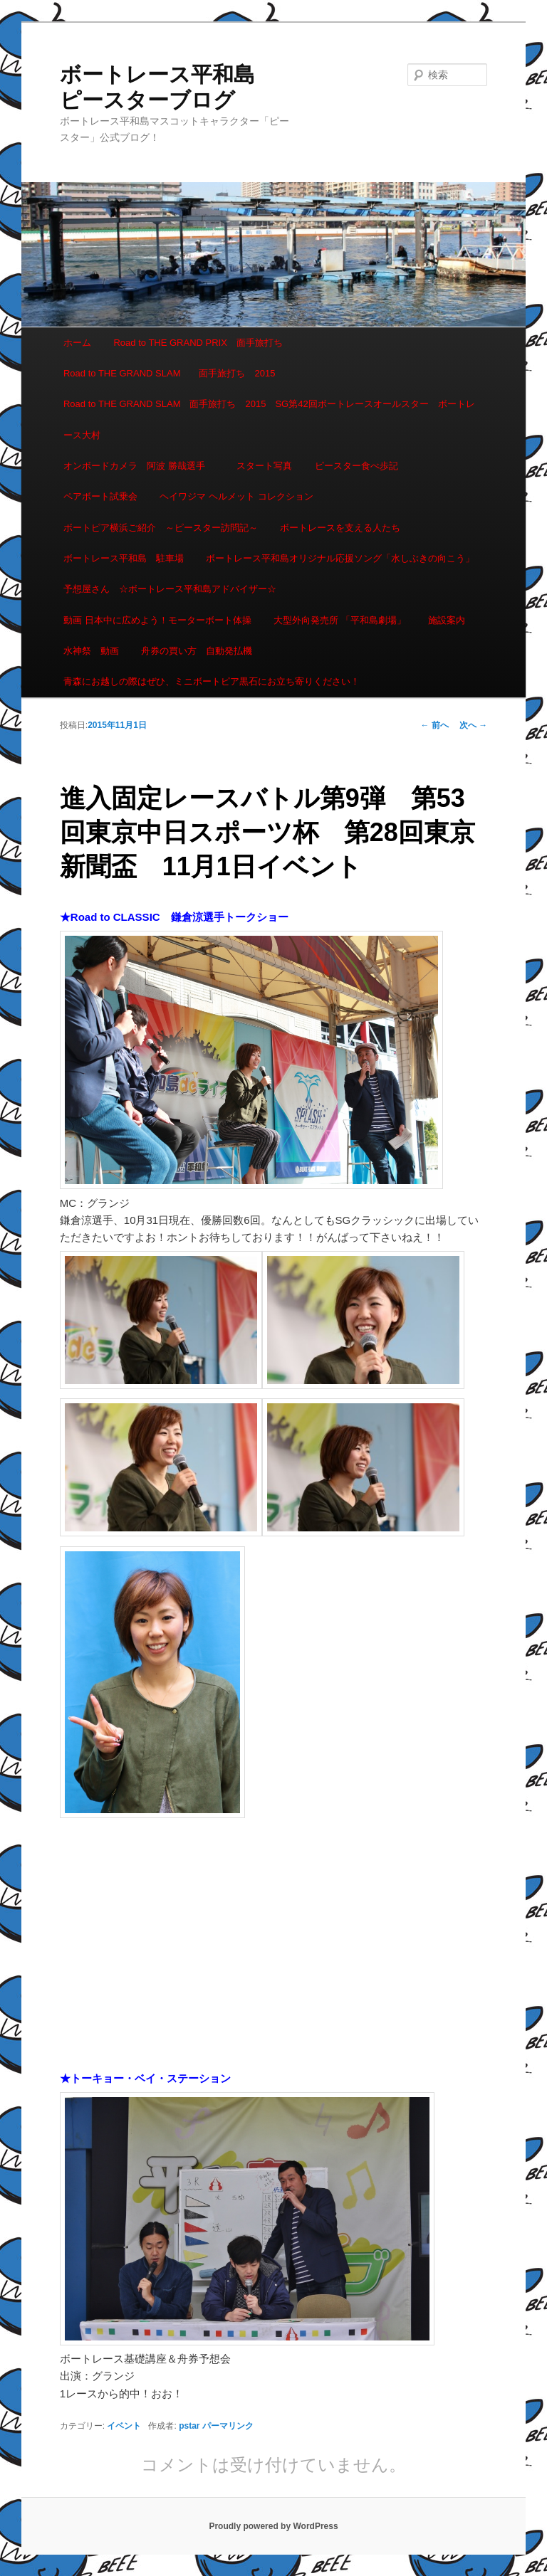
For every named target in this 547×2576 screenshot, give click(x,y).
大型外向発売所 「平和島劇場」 (340, 620)
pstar (189, 2426)
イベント (124, 2426)
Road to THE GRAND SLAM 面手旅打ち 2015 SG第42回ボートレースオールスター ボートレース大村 (269, 419)
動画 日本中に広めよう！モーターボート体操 (157, 620)
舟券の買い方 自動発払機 (196, 650)
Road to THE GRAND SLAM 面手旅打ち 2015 (169, 373)
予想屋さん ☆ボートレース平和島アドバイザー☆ (169, 589)
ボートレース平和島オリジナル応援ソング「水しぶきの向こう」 (340, 558)
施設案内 (446, 620)
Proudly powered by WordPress (273, 2526)
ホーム (77, 342)
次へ (473, 725)
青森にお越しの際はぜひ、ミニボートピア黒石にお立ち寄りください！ (211, 681)
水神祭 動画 (91, 650)
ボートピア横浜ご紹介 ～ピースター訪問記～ (160, 527)
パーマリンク (228, 2426)
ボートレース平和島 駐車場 (123, 558)
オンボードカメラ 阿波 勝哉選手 (138, 465)
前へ (435, 725)
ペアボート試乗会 (100, 496)
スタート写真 (264, 465)
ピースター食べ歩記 (356, 465)
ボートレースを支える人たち (340, 527)
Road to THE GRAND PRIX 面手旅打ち (197, 342)
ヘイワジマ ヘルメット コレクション (236, 496)
